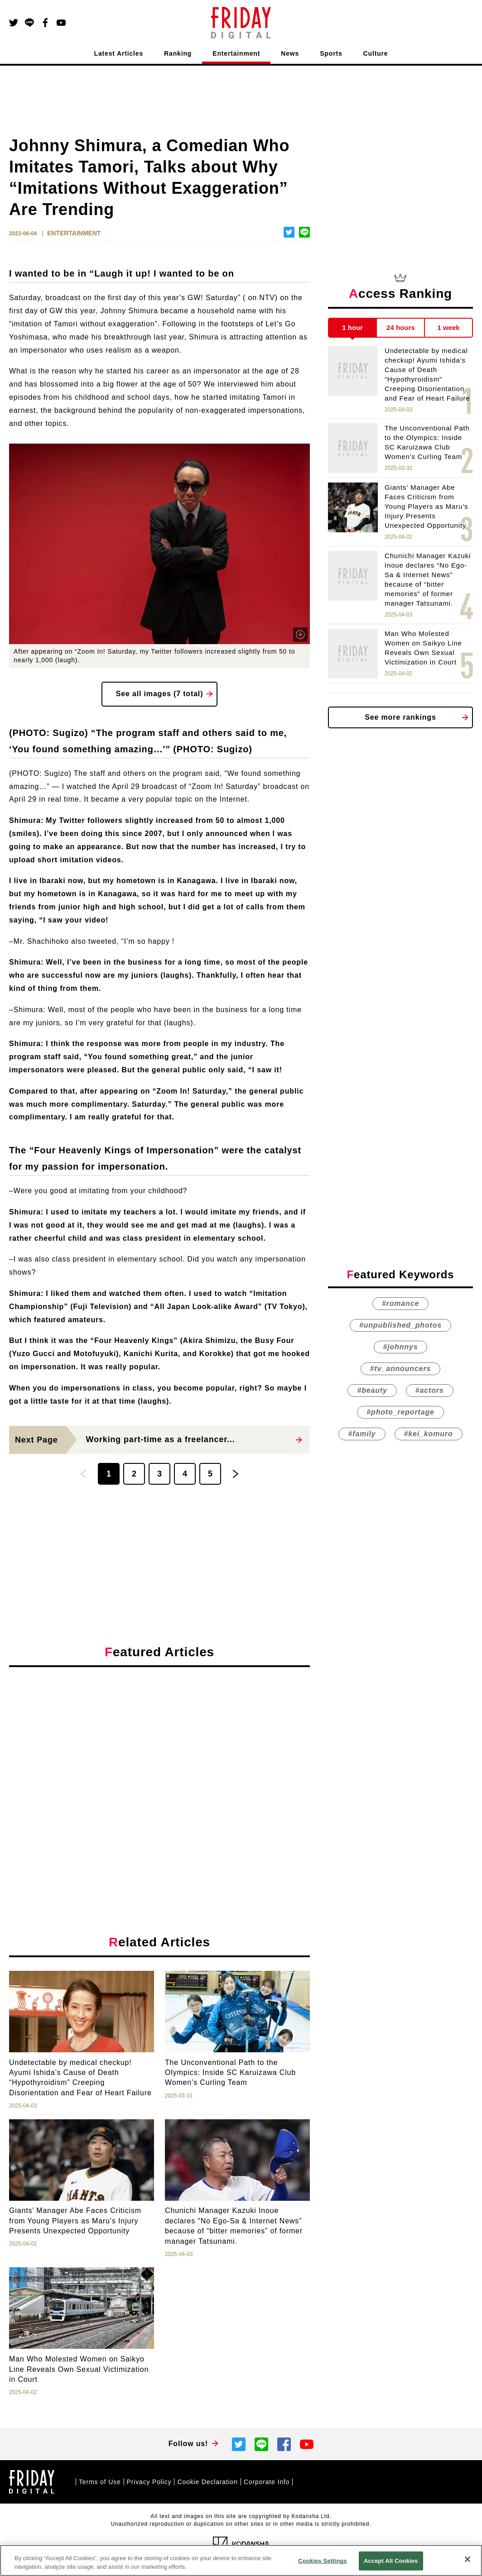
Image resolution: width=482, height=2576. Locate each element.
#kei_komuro (428, 1434)
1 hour (352, 327)
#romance (400, 1304)
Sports (331, 53)
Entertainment (236, 53)
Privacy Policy (149, 2481)
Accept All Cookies (391, 2560)
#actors (429, 1391)
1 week (449, 327)
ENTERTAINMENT (74, 233)
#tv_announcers (400, 1369)
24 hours (400, 327)
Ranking (178, 53)
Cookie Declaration (207, 2481)
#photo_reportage (400, 1412)
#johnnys (400, 1347)
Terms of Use (100, 2481)
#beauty (372, 1391)
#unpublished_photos (400, 1325)
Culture (375, 53)
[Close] (467, 2559)
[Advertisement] (159, 1757)
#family (362, 1434)
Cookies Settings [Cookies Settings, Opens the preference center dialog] (322, 2560)
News (290, 53)
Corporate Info (266, 2481)
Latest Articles (119, 53)
